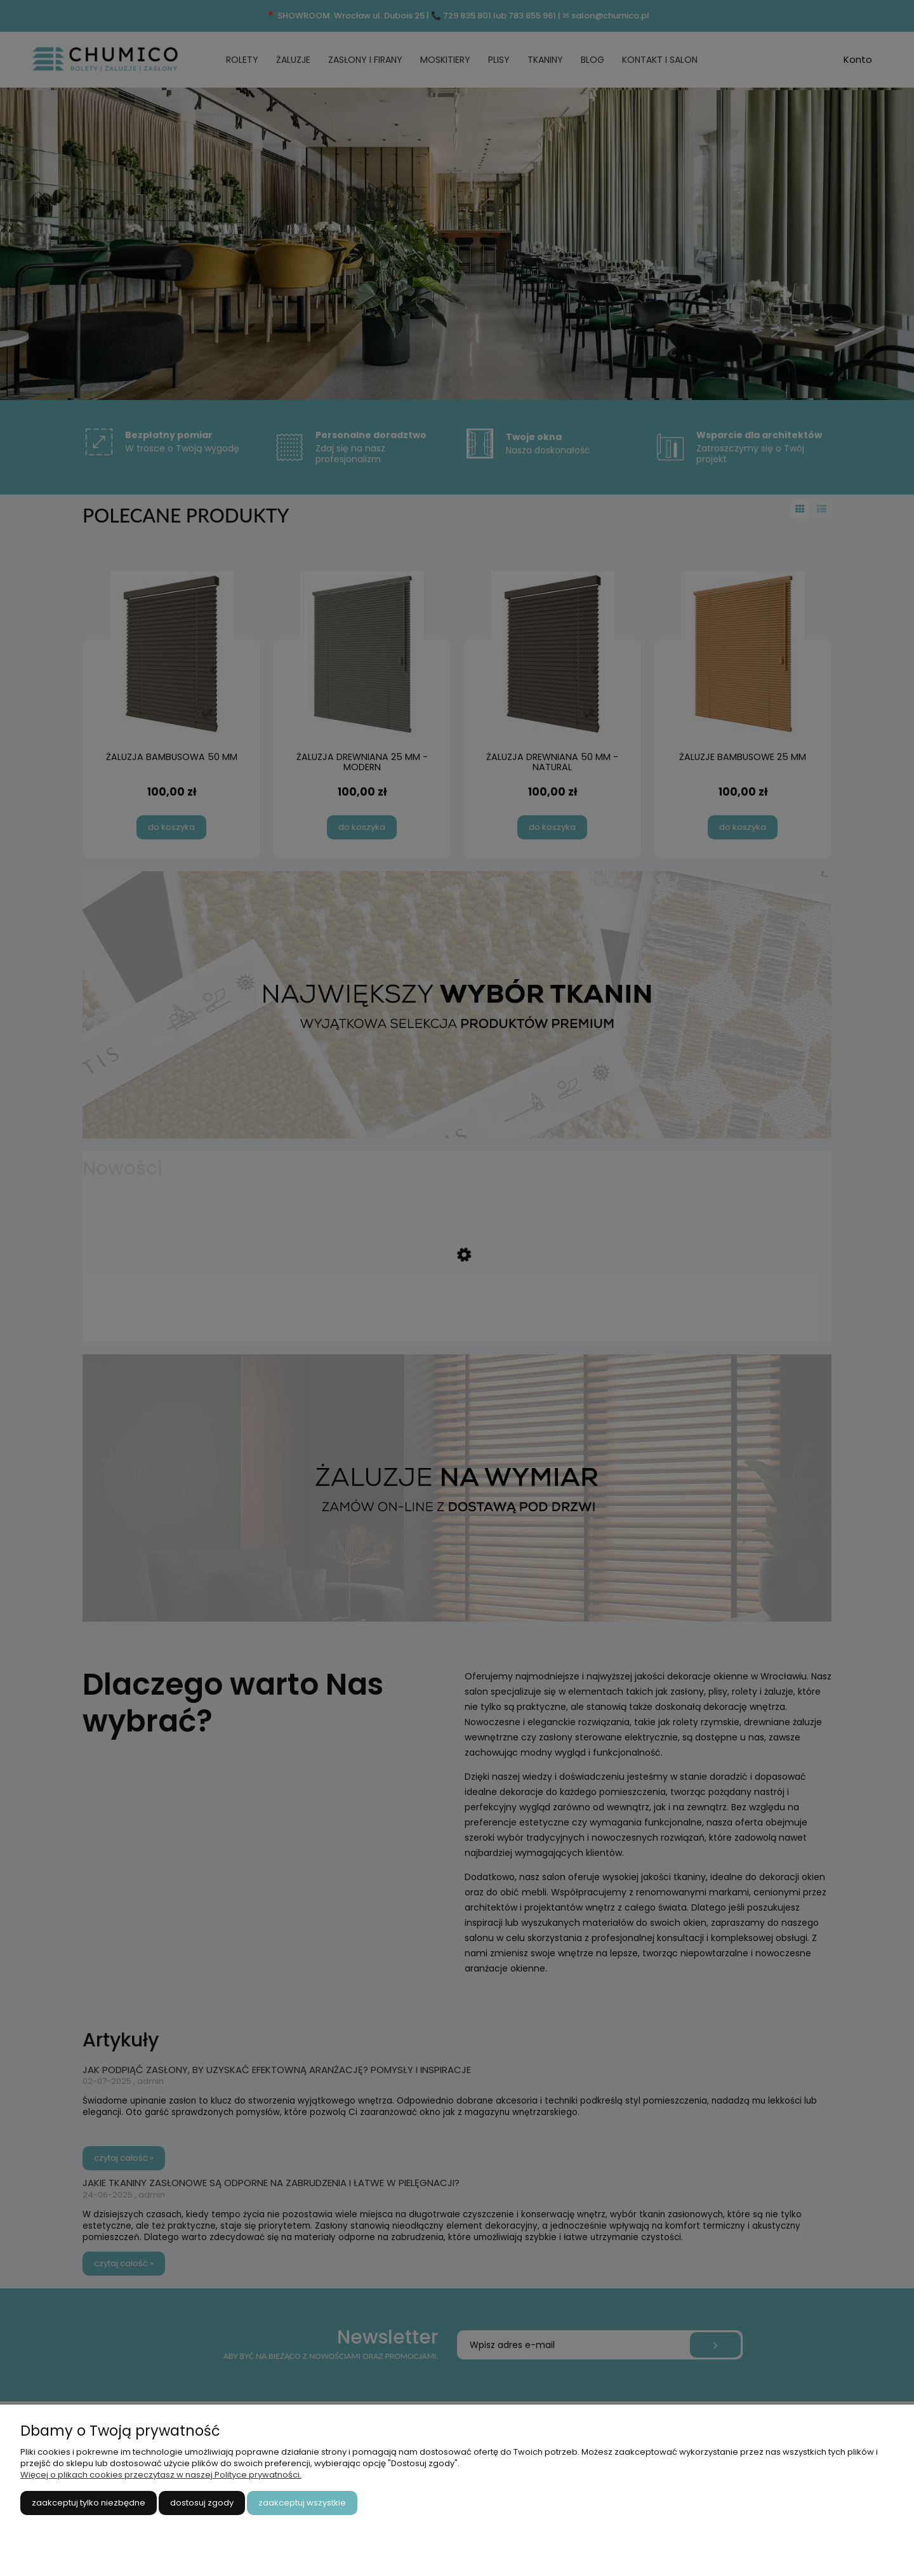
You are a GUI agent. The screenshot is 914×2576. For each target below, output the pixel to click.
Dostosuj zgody (202, 2503)
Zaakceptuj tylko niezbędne (88, 2503)
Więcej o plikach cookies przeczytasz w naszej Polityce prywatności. (160, 2475)
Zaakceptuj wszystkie (302, 2503)
